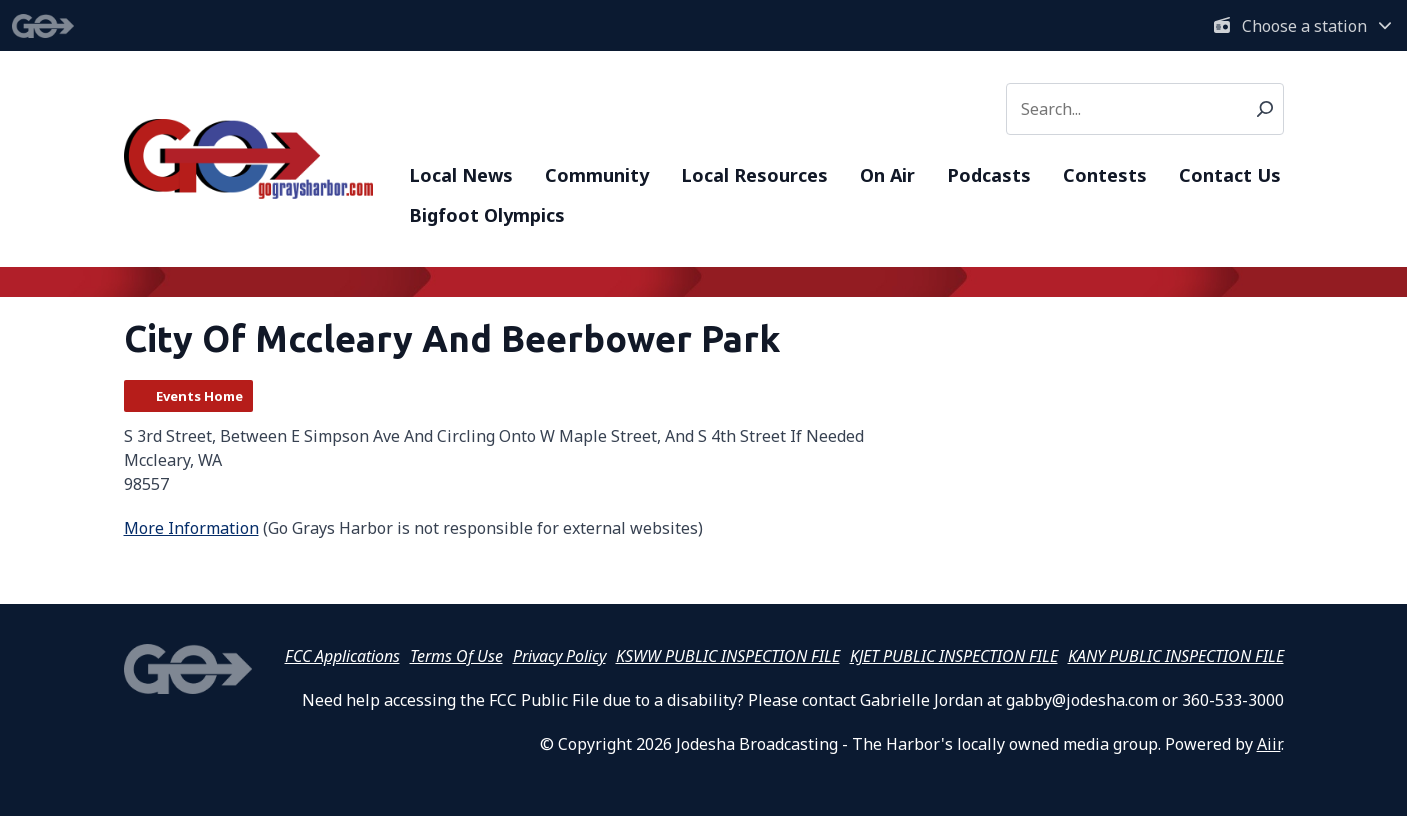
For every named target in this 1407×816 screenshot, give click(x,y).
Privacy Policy (559, 656)
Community (597, 175)
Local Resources (754, 175)
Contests (1105, 175)
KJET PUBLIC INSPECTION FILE (954, 656)
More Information (191, 528)
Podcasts (989, 175)
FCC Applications (342, 656)
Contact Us (1230, 175)
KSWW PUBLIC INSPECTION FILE (728, 656)
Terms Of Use (456, 656)
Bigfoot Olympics (487, 215)
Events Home (199, 396)
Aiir (1269, 744)
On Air (887, 175)
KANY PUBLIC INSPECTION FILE (1176, 656)
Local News (461, 175)
